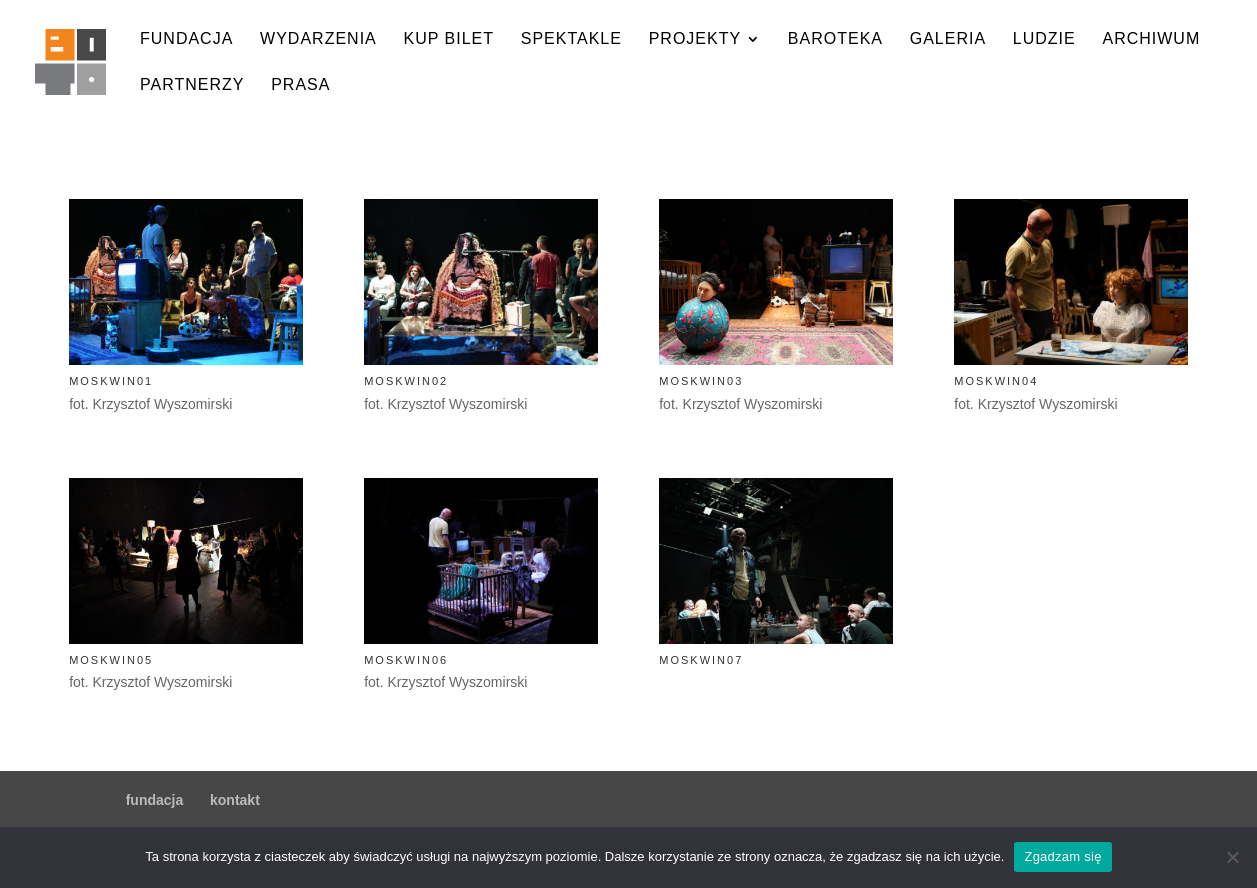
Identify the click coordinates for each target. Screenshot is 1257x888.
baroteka (835, 39)
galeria (948, 39)
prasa (300, 85)
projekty (695, 39)
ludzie (1044, 39)
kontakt (235, 800)
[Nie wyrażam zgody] (1232, 857)
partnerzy (192, 85)
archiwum (1151, 39)
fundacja (186, 39)
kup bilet (448, 39)
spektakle (571, 39)
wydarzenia (318, 39)
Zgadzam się (1062, 856)
